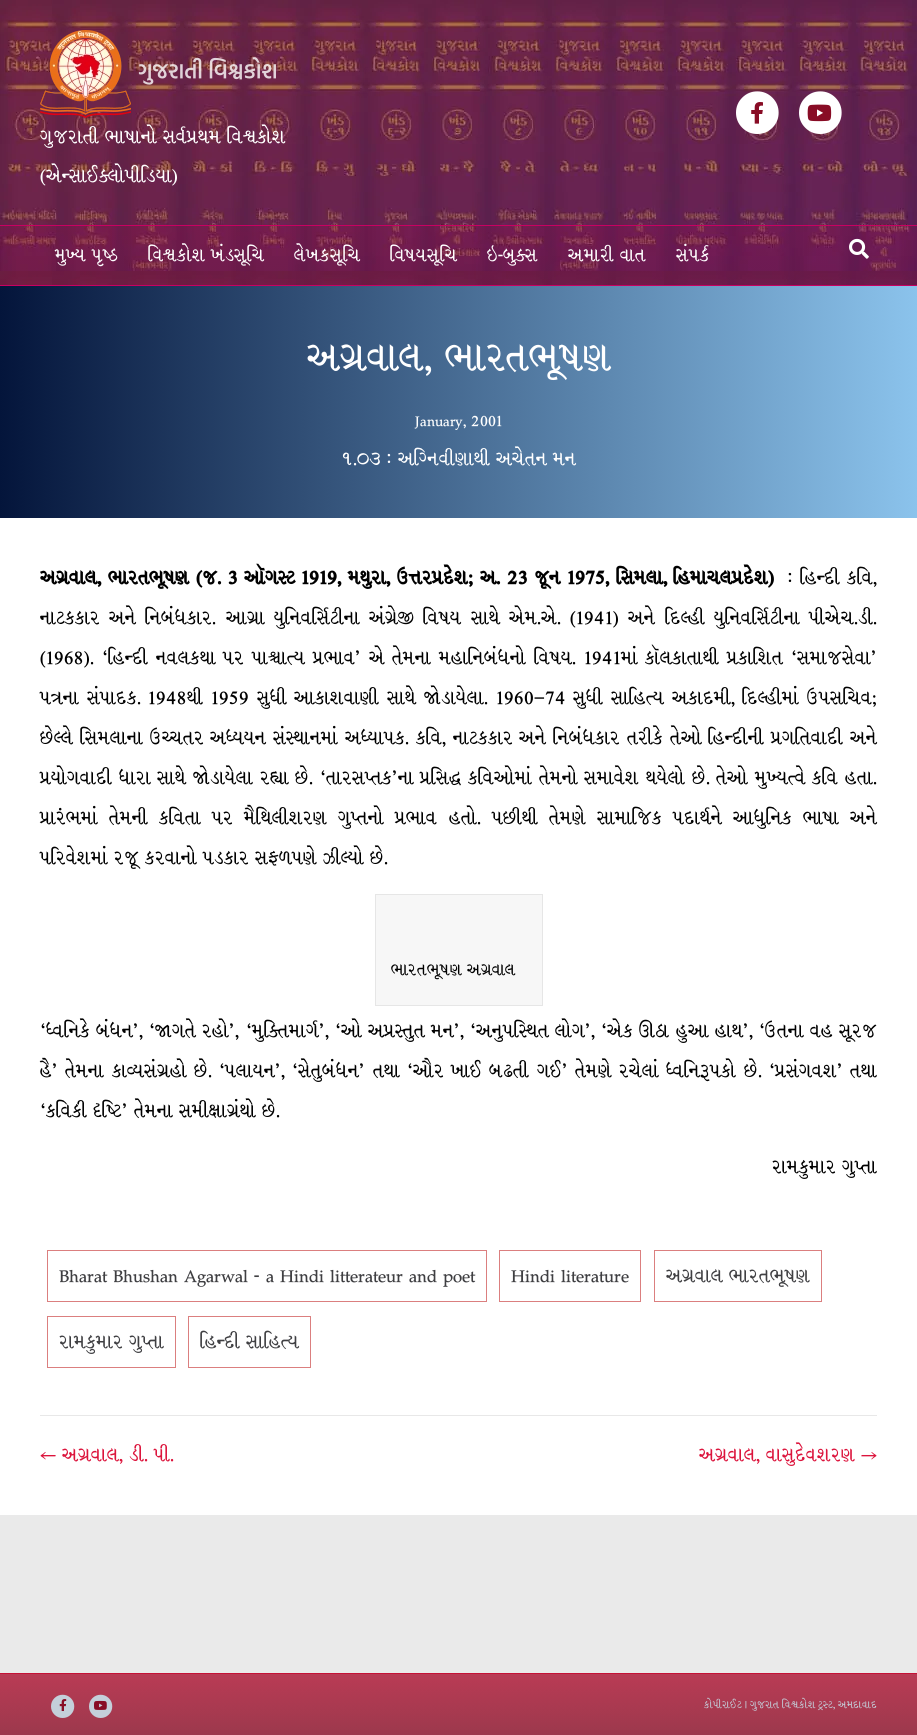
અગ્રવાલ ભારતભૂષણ (738, 1276)
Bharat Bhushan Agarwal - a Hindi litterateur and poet (267, 1276)
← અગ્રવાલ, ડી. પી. (107, 1455)
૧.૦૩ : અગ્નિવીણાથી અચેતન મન (458, 459)
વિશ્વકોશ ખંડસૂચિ (206, 255)
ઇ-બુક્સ (512, 255)
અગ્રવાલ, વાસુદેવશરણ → (788, 1455)
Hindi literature (570, 1276)
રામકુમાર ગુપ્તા (111, 1342)
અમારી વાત (607, 255)
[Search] (859, 249)
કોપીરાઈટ (723, 1704)
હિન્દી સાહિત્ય (249, 1342)
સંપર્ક (693, 255)
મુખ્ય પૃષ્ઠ (86, 255)
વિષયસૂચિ (423, 255)
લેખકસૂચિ (327, 255)
